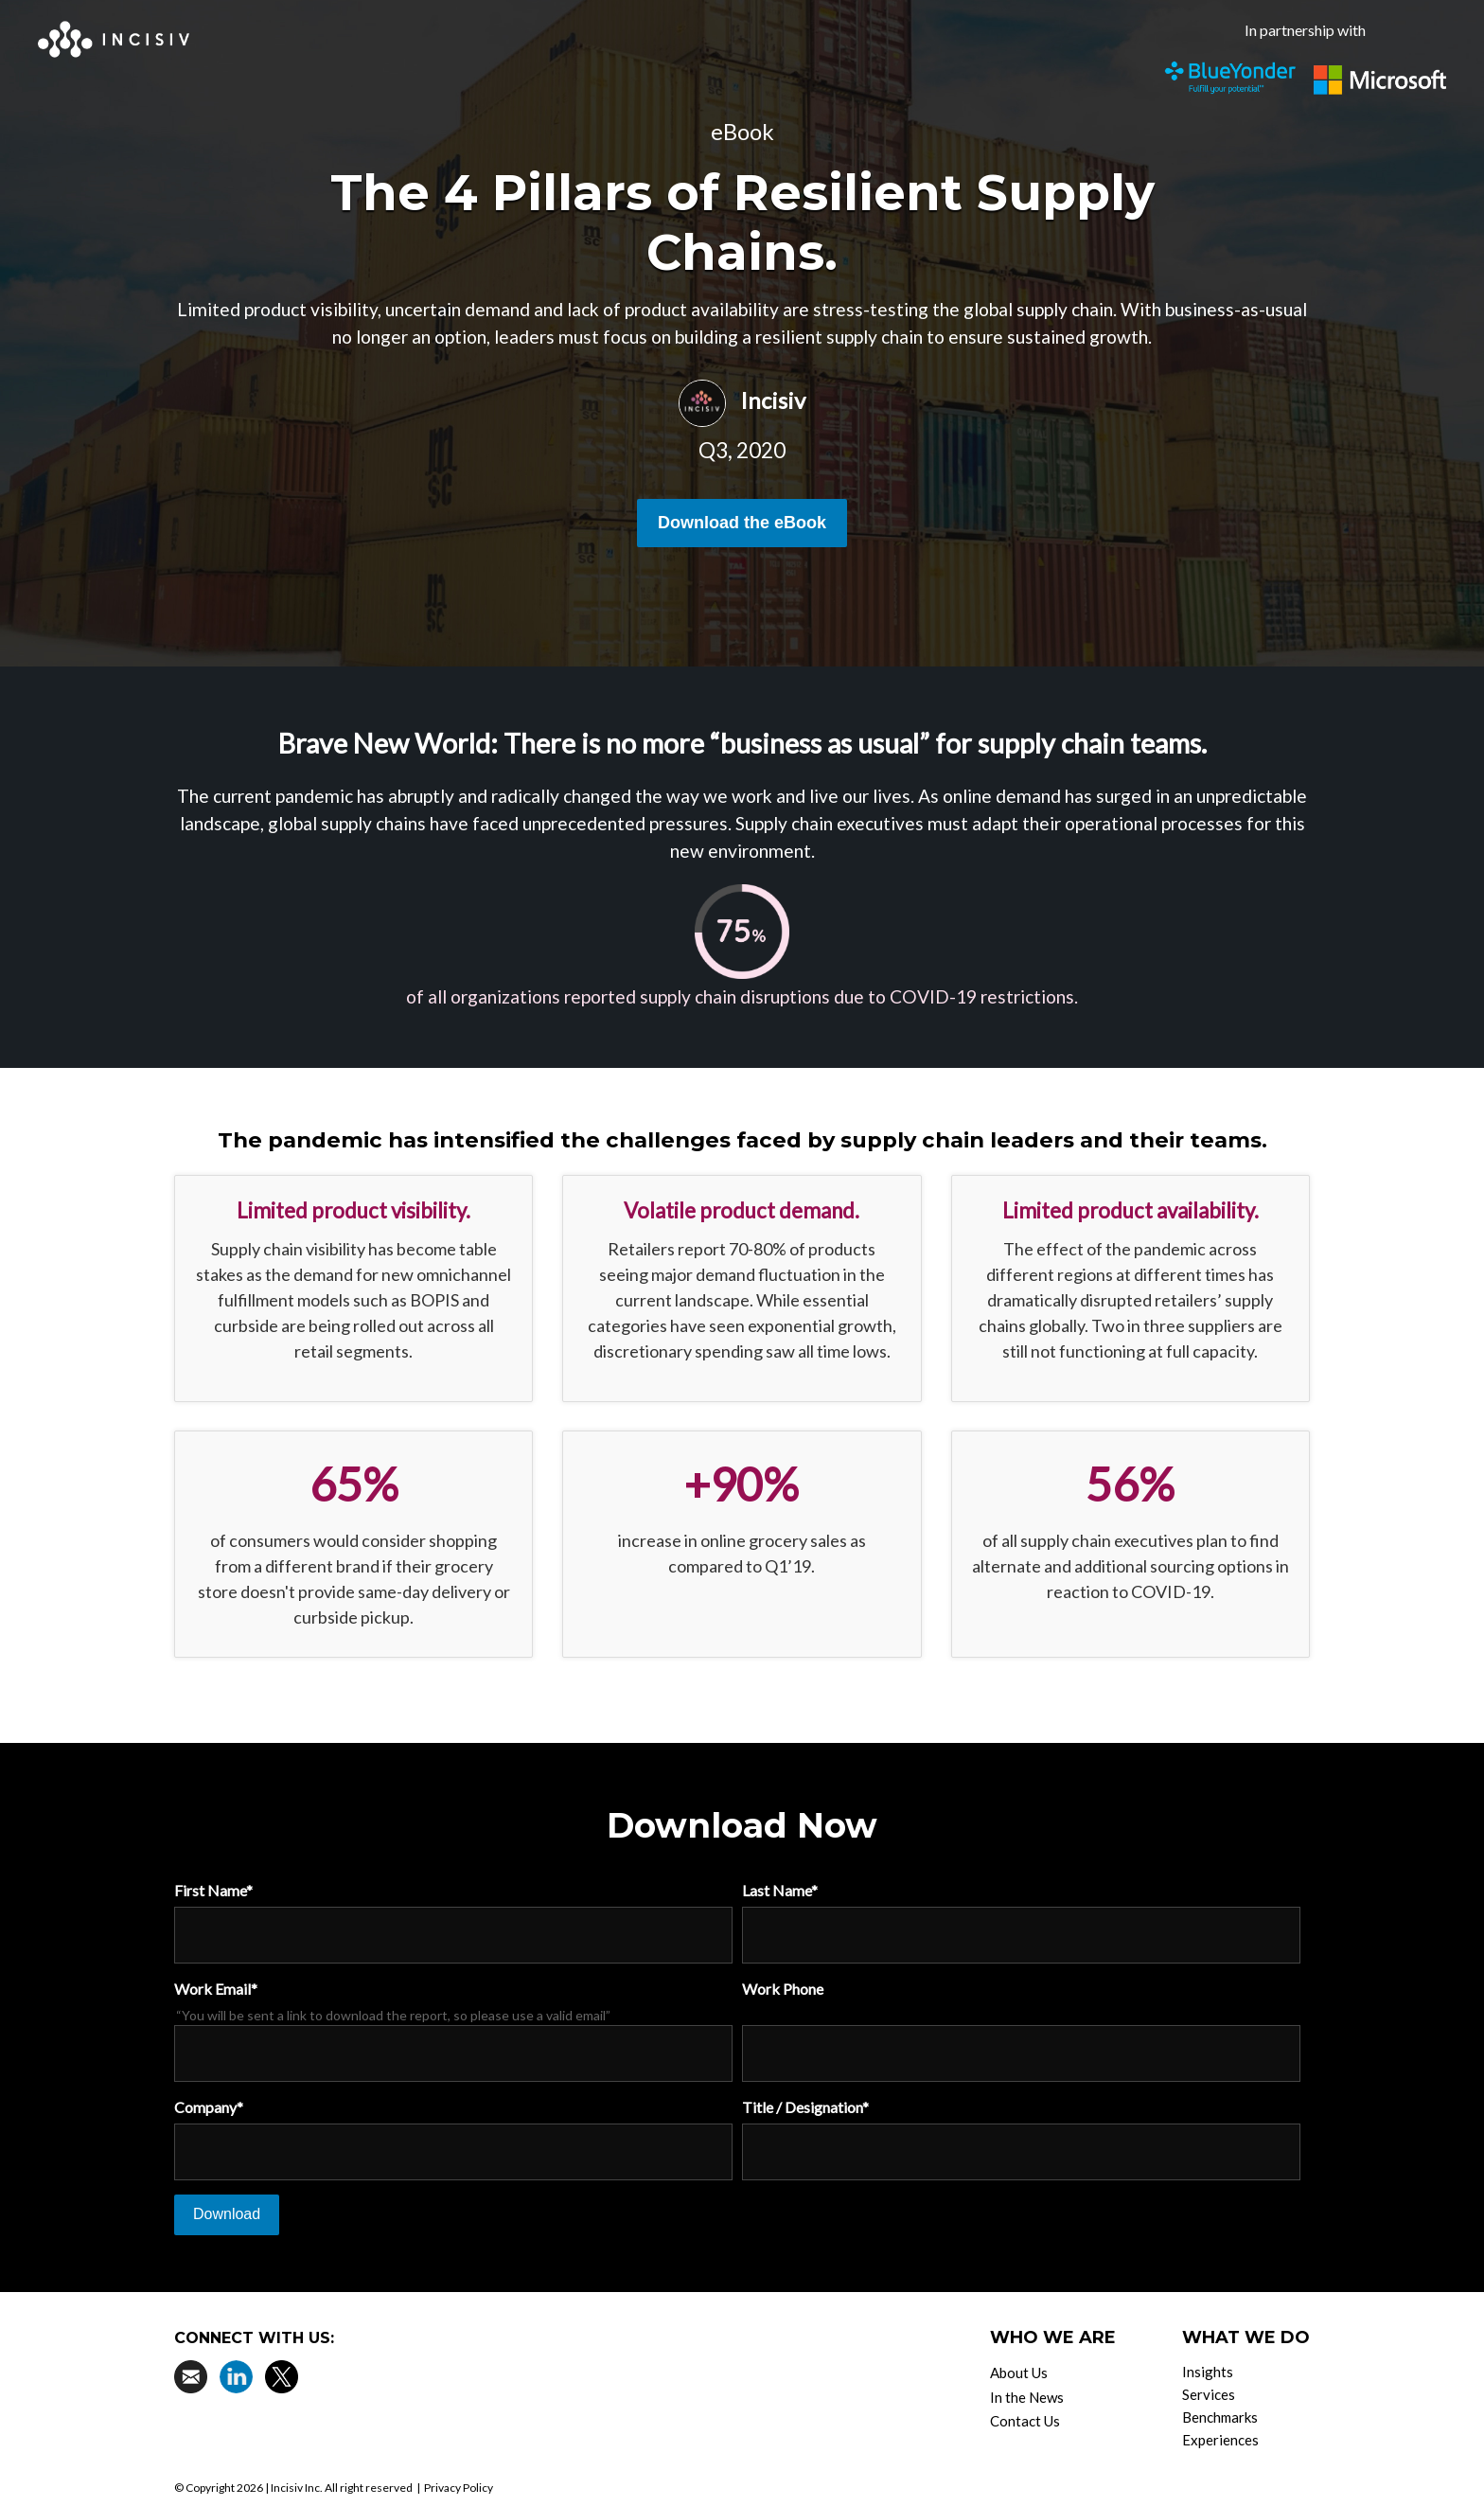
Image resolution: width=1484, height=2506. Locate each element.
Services (1208, 2394)
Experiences (1220, 2439)
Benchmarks (1220, 2417)
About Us (1019, 2372)
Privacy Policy (458, 2487)
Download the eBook (742, 522)
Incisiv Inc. (297, 2487)
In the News (1027, 2397)
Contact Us (1025, 2420)
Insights (1207, 2371)
